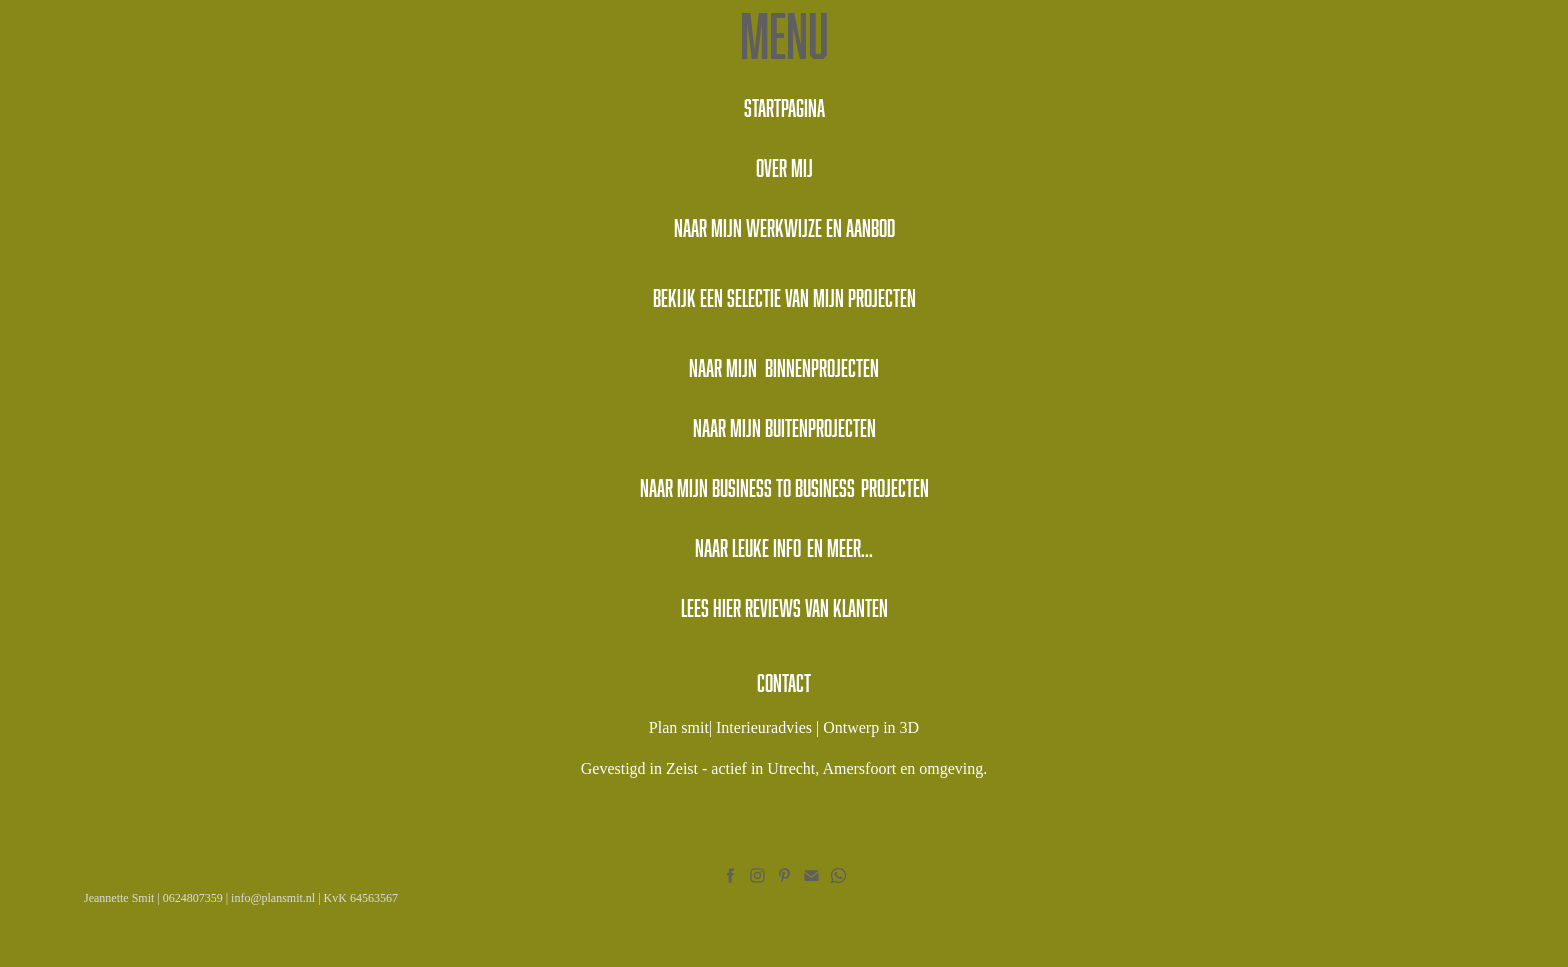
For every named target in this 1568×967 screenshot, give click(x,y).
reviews (773, 607)
